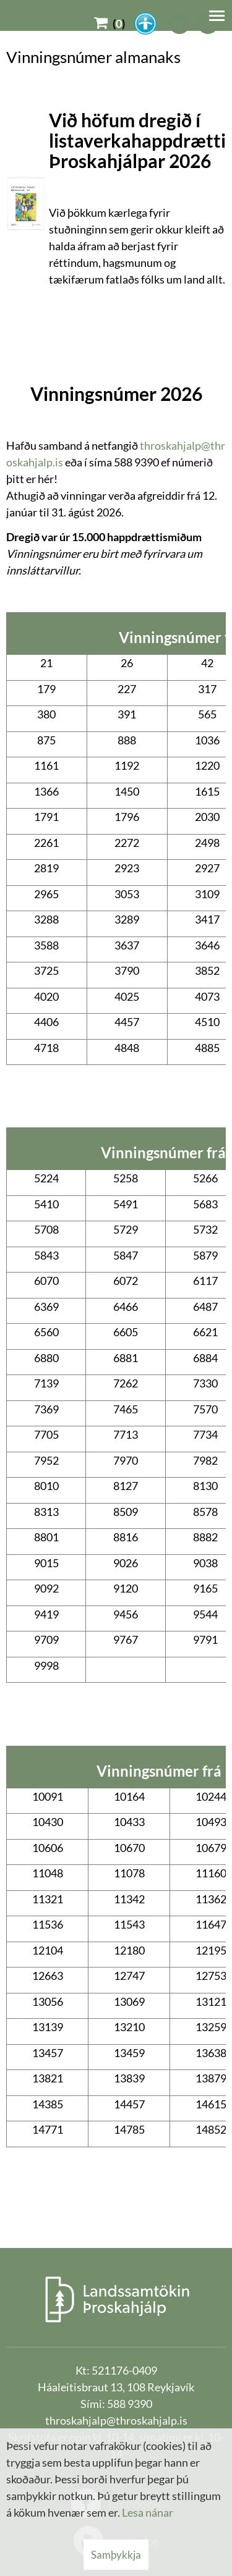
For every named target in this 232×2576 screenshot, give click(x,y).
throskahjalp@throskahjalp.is (116, 2420)
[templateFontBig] (180, 23)
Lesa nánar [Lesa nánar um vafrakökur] (147, 2512)
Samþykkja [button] (116, 2554)
